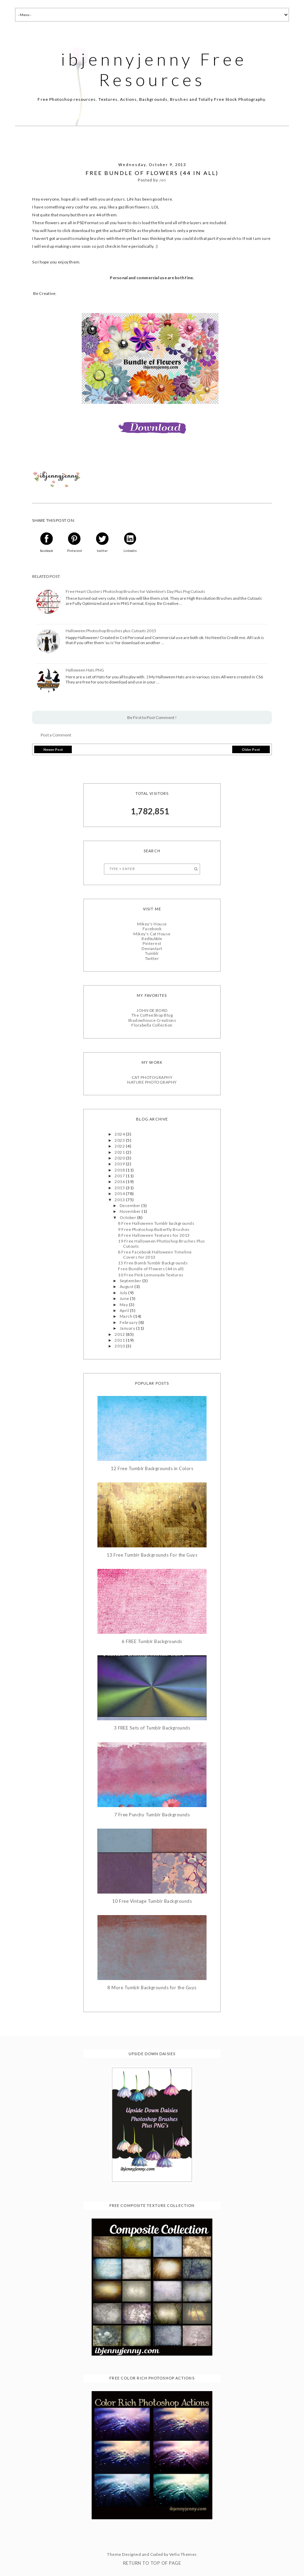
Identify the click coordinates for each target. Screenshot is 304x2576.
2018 (120, 1169)
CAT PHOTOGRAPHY (152, 1077)
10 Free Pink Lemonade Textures (150, 1274)
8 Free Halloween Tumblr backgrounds (156, 1223)
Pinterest (152, 943)
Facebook (152, 928)
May (124, 1304)
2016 (120, 1181)
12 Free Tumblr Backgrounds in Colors (152, 1468)
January (128, 1328)
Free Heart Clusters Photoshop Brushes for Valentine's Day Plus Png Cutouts (135, 591)
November (131, 1211)
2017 (120, 1175)
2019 (120, 1163)
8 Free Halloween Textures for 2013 (153, 1235)
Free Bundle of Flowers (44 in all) (151, 1268)
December (130, 1205)
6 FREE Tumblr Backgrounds (152, 1641)
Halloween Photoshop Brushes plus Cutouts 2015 (111, 630)
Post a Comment (56, 734)
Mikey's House (152, 923)
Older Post (251, 749)
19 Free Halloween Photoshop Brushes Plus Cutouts (161, 1243)
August (127, 1286)
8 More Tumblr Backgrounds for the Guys (151, 1987)
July (124, 1292)
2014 (120, 1193)
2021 (120, 1152)
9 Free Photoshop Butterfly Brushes (153, 1229)
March (126, 1316)
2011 (120, 1340)
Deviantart (152, 948)
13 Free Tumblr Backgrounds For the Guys (152, 1555)
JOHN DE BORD (152, 1010)
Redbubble (152, 938)
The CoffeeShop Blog (152, 1015)
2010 (120, 1345)
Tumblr (152, 953)
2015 (120, 1187)
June (125, 1298)
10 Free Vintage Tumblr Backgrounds (152, 1901)
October (128, 1217)
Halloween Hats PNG (85, 670)
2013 (120, 1199)
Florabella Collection (151, 1025)
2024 (120, 1134)
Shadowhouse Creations (152, 1020)
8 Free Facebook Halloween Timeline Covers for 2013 (154, 1254)
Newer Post (53, 749)
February (129, 1322)
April (125, 1310)
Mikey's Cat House (151, 933)
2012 (120, 1334)
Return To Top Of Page (152, 2563)
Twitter (152, 958)
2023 (120, 1140)
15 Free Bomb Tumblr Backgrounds (153, 1262)
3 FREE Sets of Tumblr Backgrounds (152, 1728)
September (131, 1280)
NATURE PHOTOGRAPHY (152, 1082)
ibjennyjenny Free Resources (154, 69)
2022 (120, 1146)
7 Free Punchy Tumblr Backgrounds (152, 1814)
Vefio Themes (183, 2554)
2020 (120, 1158)
